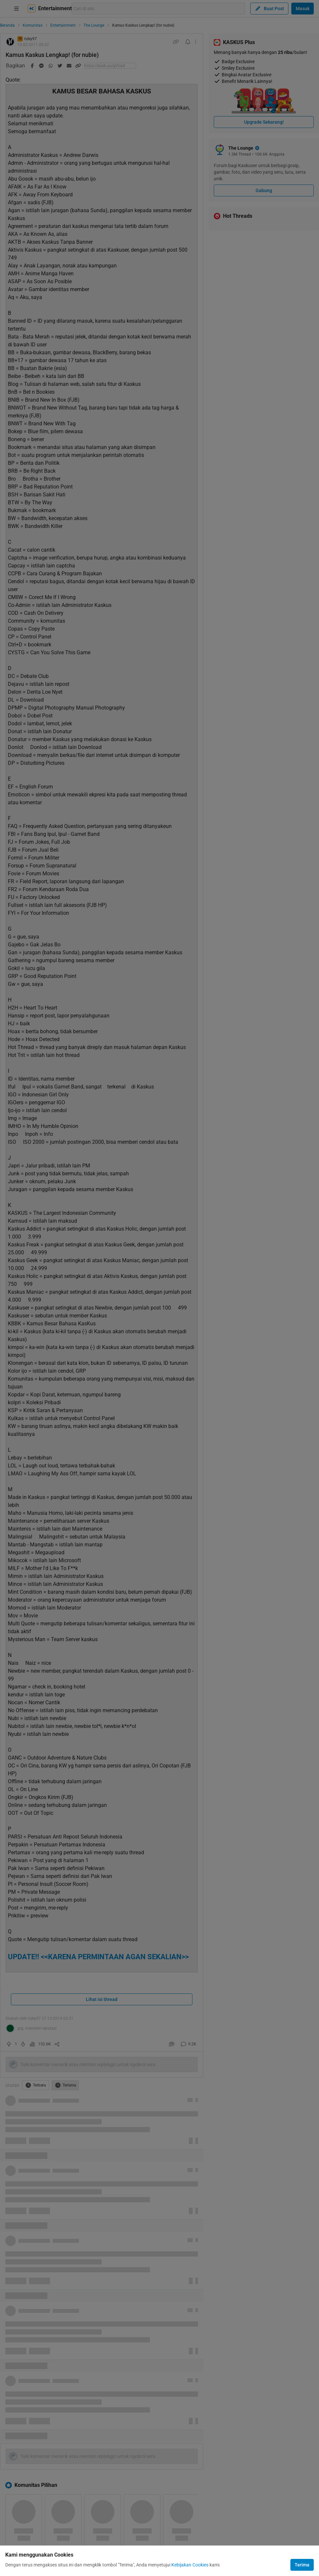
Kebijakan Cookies (190, 2564)
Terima (302, 2564)
